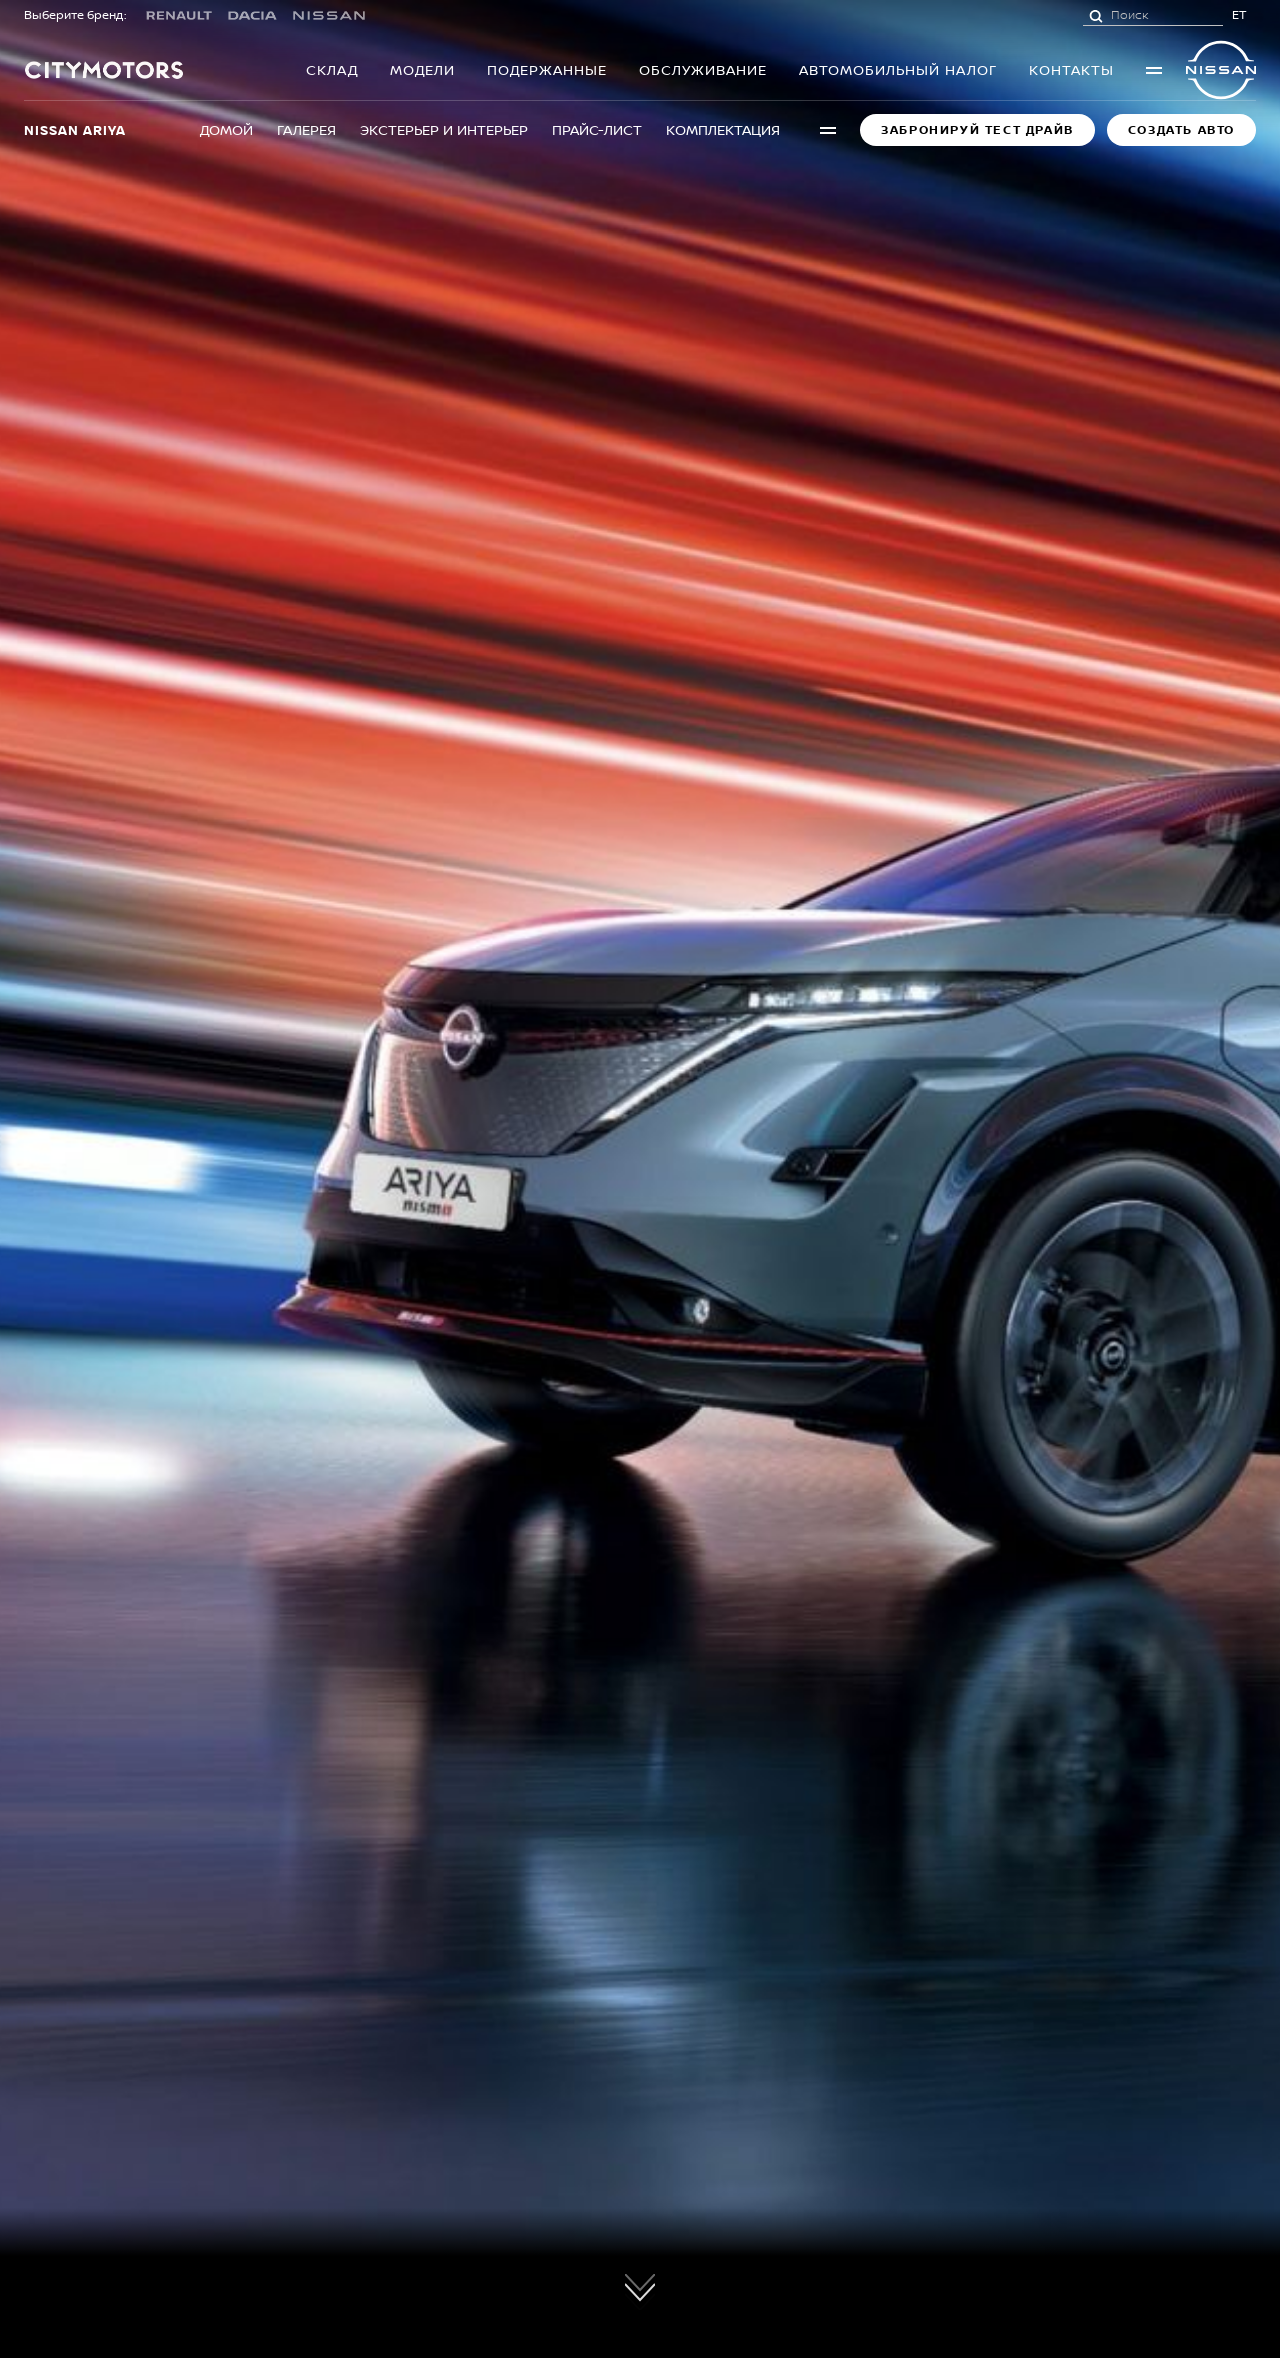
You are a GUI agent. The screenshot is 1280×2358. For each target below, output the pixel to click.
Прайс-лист (597, 129)
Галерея (306, 129)
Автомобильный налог (898, 69)
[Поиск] (1096, 15)
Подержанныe (547, 69)
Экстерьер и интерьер (444, 129)
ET (1239, 14)
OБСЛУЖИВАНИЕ (703, 69)
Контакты (1071, 69)
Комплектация (723, 129)
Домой (226, 129)
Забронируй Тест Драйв (977, 130)
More (1154, 70)
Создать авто (1181, 130)
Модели (422, 69)
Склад (332, 69)
